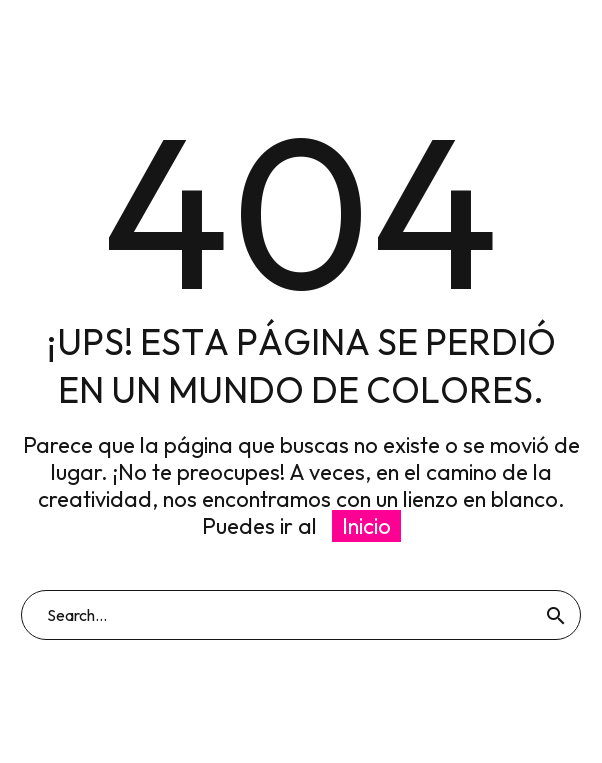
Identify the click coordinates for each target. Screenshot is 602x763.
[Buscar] (301, 615)
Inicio (366, 526)
